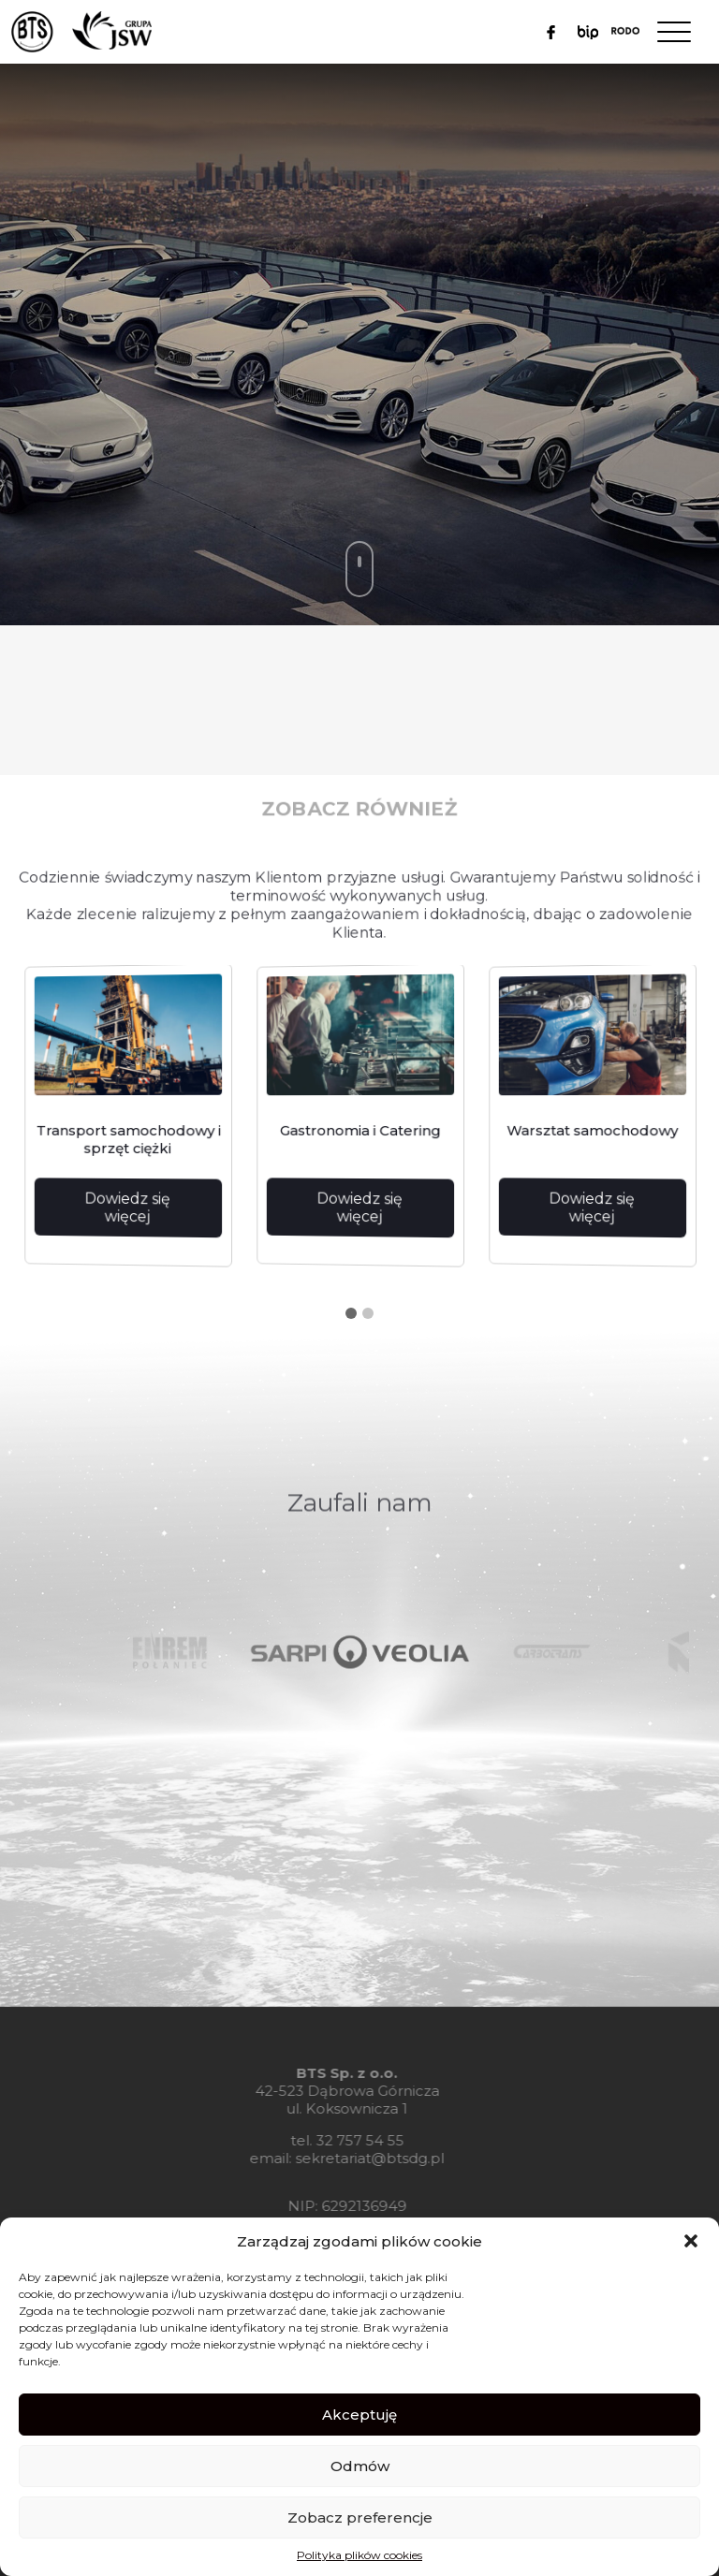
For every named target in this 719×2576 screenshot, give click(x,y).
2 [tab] (368, 1313)
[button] (691, 2241)
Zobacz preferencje (360, 2517)
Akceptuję (359, 2414)
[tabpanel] (127, 1117)
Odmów (359, 2466)
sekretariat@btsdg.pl (343, 2158)
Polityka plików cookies (359, 2555)
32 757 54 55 (332, 2140)
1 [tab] (351, 1313)
